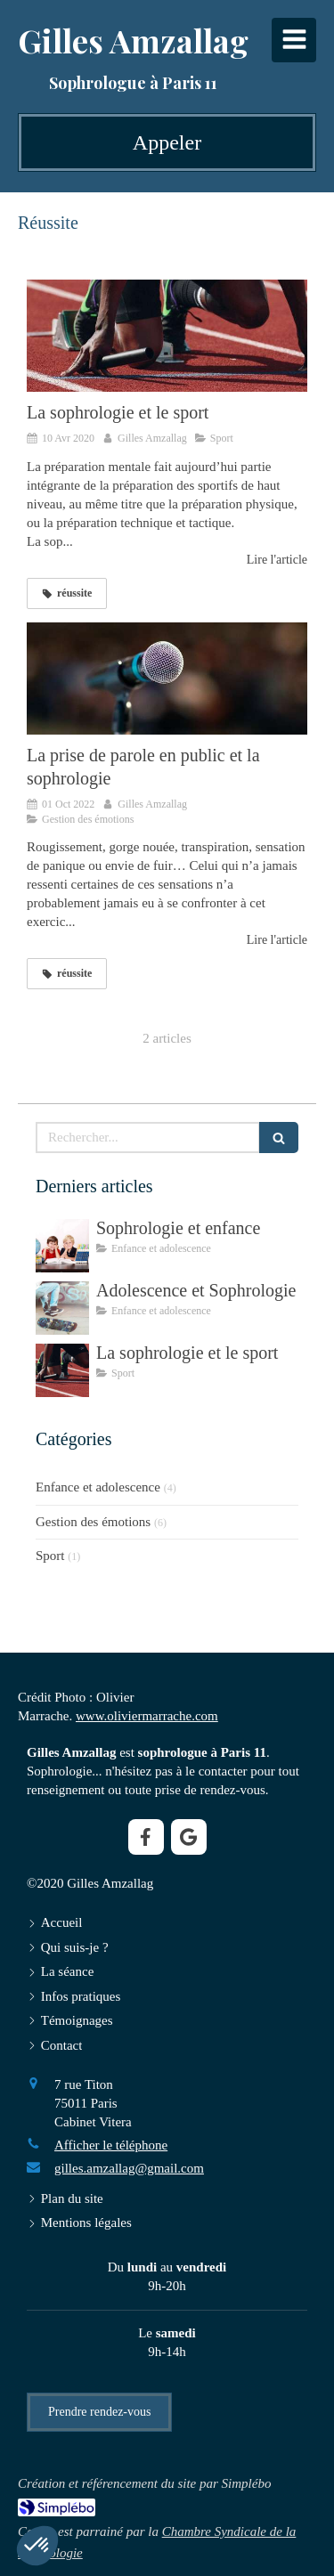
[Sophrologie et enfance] (62, 1245)
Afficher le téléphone (110, 2145)
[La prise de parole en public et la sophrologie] (167, 678)
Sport (50, 1555)
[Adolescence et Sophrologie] (62, 1308)
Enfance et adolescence (98, 1487)
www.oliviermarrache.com (147, 1716)
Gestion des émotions (93, 1522)
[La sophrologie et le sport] (167, 336)
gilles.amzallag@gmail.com (129, 2168)
